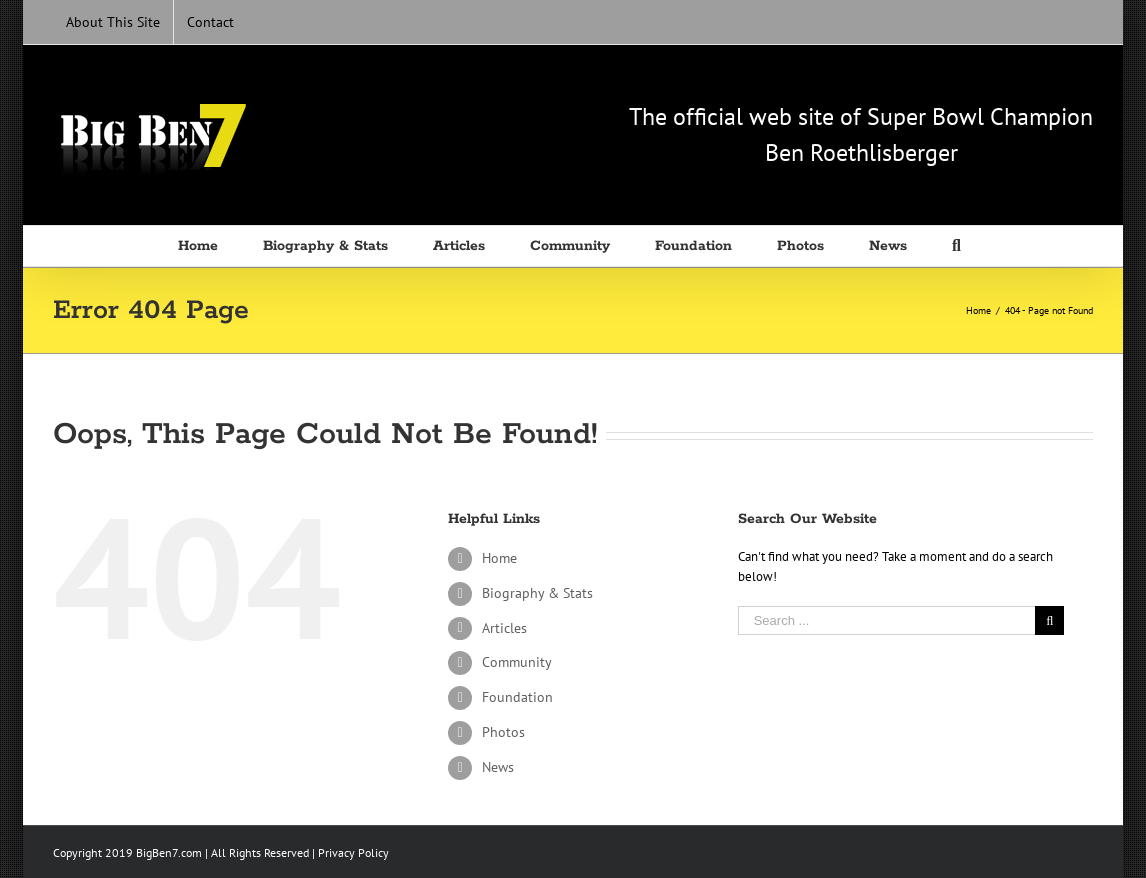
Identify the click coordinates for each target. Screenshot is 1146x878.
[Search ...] (887, 620)
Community (517, 662)
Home (499, 558)
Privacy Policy (353, 852)
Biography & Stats (537, 593)
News (498, 767)
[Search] (960, 246)
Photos (503, 732)
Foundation (517, 697)
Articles (504, 628)
